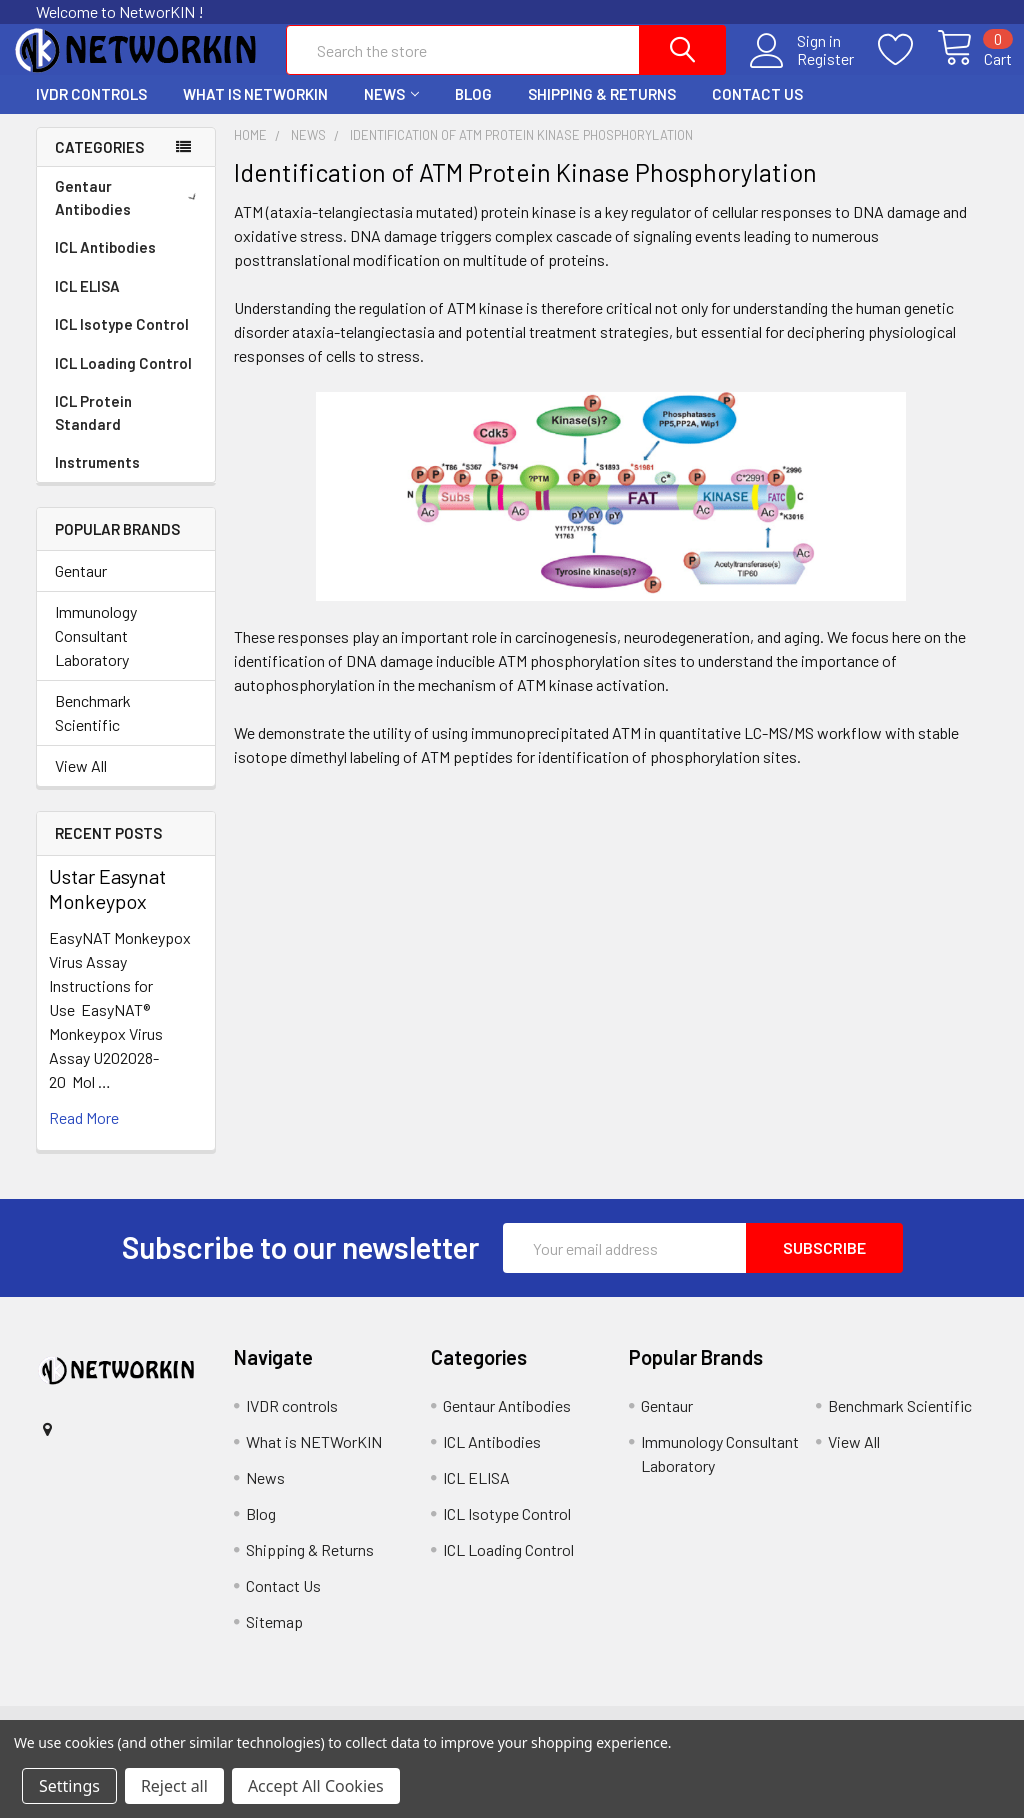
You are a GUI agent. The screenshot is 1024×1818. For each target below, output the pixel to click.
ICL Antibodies (105, 265)
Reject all (174, 1786)
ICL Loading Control (123, 381)
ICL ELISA (87, 304)
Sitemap (274, 1639)
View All (81, 783)
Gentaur (81, 588)
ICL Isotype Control (122, 342)
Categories (99, 165)
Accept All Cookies (316, 1786)
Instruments (97, 480)
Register (801, 71)
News (391, 112)
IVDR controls (91, 112)
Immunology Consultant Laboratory (96, 653)
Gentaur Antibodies (129, 215)
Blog (473, 112)
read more (84, 1135)
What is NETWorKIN (255, 112)
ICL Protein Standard (93, 430)
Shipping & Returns (602, 112)
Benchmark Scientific (93, 730)
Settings (69, 1786)
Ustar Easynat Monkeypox (107, 906)
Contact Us (757, 112)
